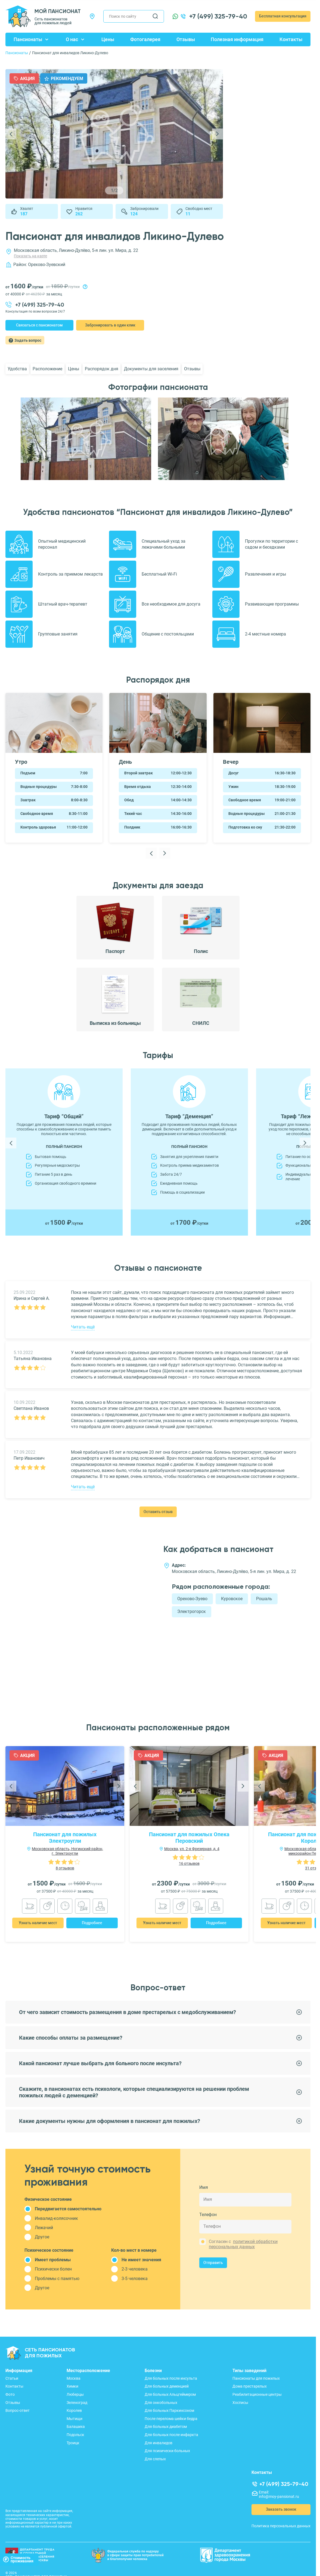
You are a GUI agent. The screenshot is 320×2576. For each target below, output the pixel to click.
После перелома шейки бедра (171, 2418)
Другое (42, 2236)
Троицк (73, 2443)
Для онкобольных (161, 2402)
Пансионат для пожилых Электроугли (65, 1837)
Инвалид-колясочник (56, 2218)
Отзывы (185, 39)
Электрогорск (191, 1611)
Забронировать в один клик (110, 325)
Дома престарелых (249, 2386)
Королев (74, 2410)
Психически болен (53, 2269)
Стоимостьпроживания (18, 2559)
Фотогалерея (145, 39)
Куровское (232, 1598)
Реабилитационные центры (257, 2394)
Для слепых (155, 2459)
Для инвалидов (158, 2443)
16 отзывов (189, 1863)
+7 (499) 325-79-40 (218, 16)
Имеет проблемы (53, 2259)
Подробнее (92, 1923)
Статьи (11, 2378)
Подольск (75, 2435)
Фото (10, 2394)
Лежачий (44, 2227)
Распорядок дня (101, 368)
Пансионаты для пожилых (256, 2378)
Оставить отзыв (158, 1511)
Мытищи (74, 2418)
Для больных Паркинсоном (169, 2410)
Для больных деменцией (167, 2386)
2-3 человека (135, 2269)
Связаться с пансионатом (39, 325)
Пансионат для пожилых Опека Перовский (189, 1837)
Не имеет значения (141, 2259)
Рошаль (264, 1598)
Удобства (17, 368)
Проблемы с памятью (57, 2278)
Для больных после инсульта (171, 2378)
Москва (73, 2378)
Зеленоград (77, 2402)
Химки (72, 2386)
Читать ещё (83, 1327)
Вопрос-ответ (17, 2410)
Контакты (290, 39)
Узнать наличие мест (38, 1923)
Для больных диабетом (166, 2426)
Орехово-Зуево (192, 1598)
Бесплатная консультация (282, 16)
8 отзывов (65, 1868)
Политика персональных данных (280, 2526)
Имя (203, 2187)
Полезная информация (237, 39)
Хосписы (240, 2402)
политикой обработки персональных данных (243, 2244)
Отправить (213, 2262)
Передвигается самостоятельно (68, 2208)
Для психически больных (167, 2451)
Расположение (47, 368)
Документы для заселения (151, 368)
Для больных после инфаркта (171, 2435)
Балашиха (76, 2426)
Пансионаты (28, 39)
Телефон (208, 2214)
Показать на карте (30, 256)
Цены (107, 39)
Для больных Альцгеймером (170, 2394)
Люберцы (75, 2394)
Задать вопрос (27, 340)
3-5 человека (135, 2278)
